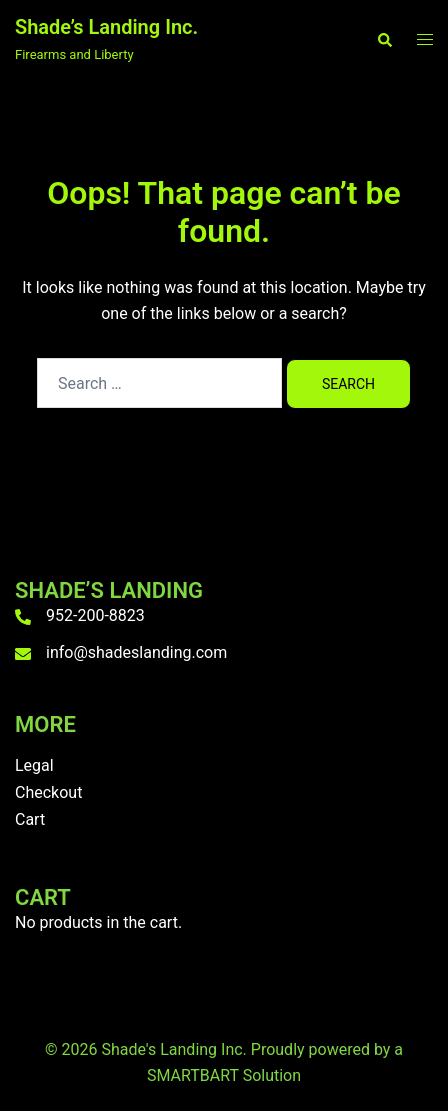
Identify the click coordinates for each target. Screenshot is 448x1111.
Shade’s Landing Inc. (106, 27)
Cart (30, 819)
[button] (384, 40)
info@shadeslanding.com (136, 652)
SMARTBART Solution (224, 1075)
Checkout (48, 792)
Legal (34, 765)
